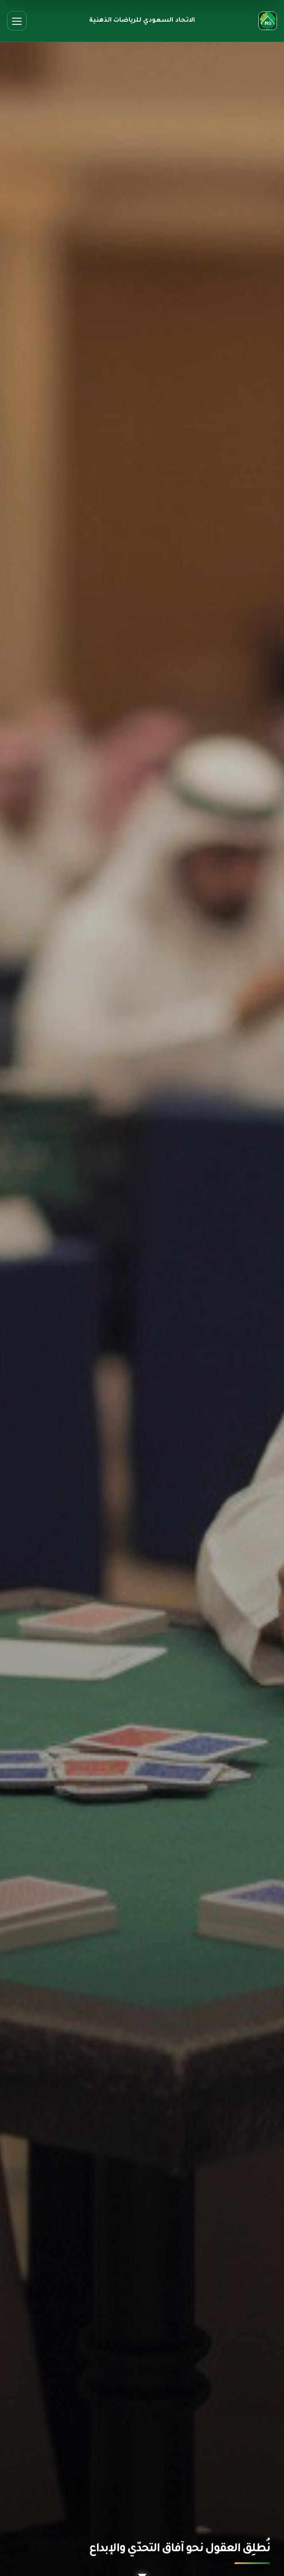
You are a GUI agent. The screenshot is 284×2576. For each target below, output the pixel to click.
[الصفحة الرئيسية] (267, 21)
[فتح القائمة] (17, 21)
